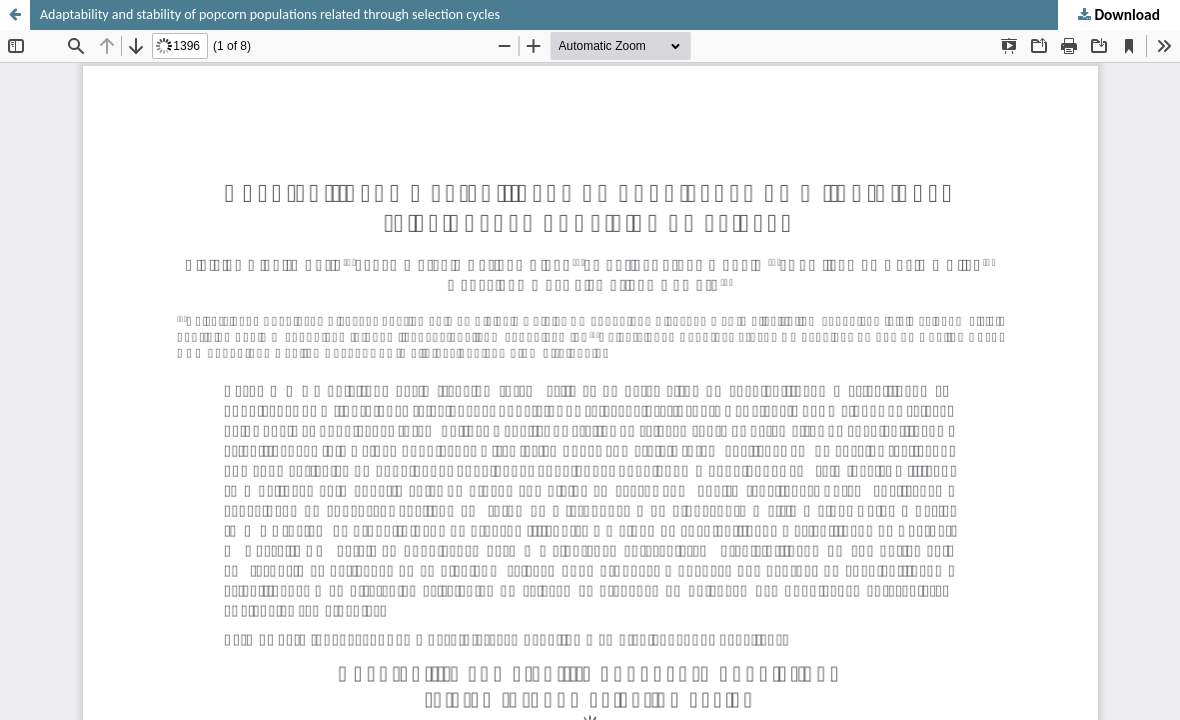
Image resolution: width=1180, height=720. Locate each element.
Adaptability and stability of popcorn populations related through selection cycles (270, 14)
